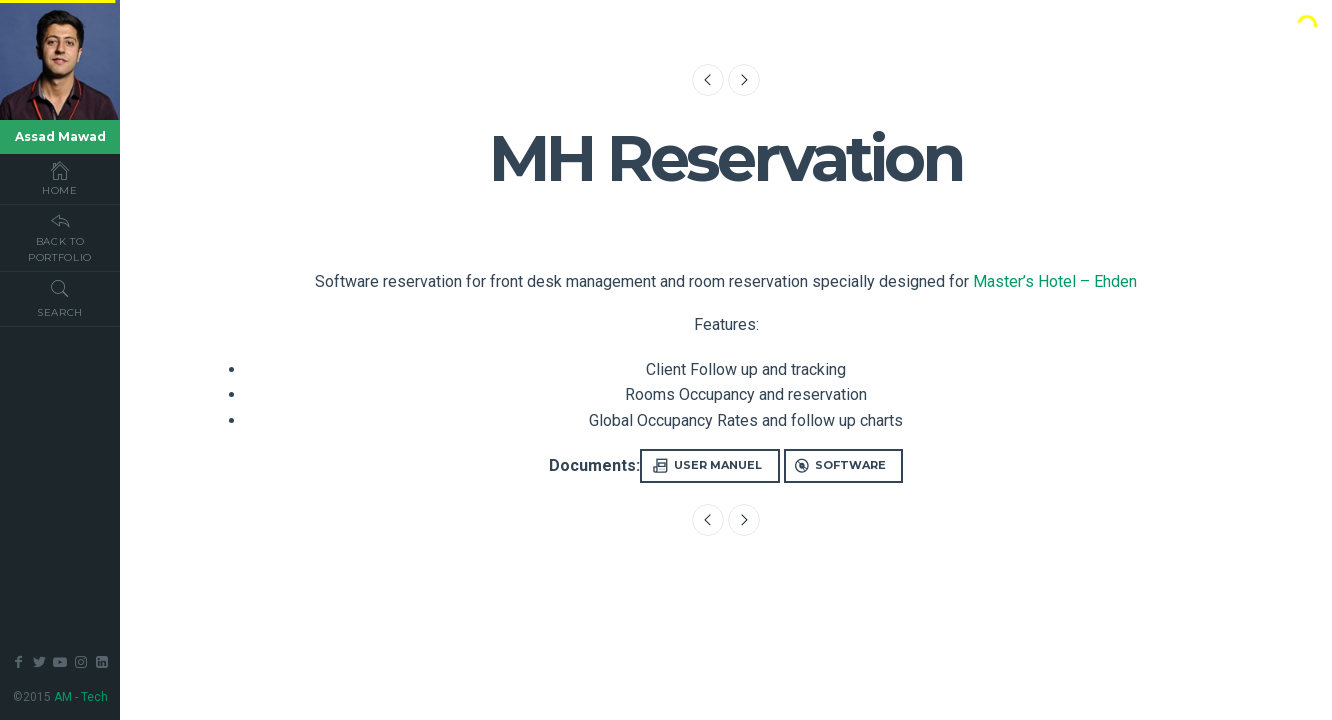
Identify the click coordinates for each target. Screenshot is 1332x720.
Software (840, 466)
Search (60, 298)
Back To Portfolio (60, 237)
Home (60, 178)
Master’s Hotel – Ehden (1055, 281)
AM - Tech (81, 697)
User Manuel (707, 466)
